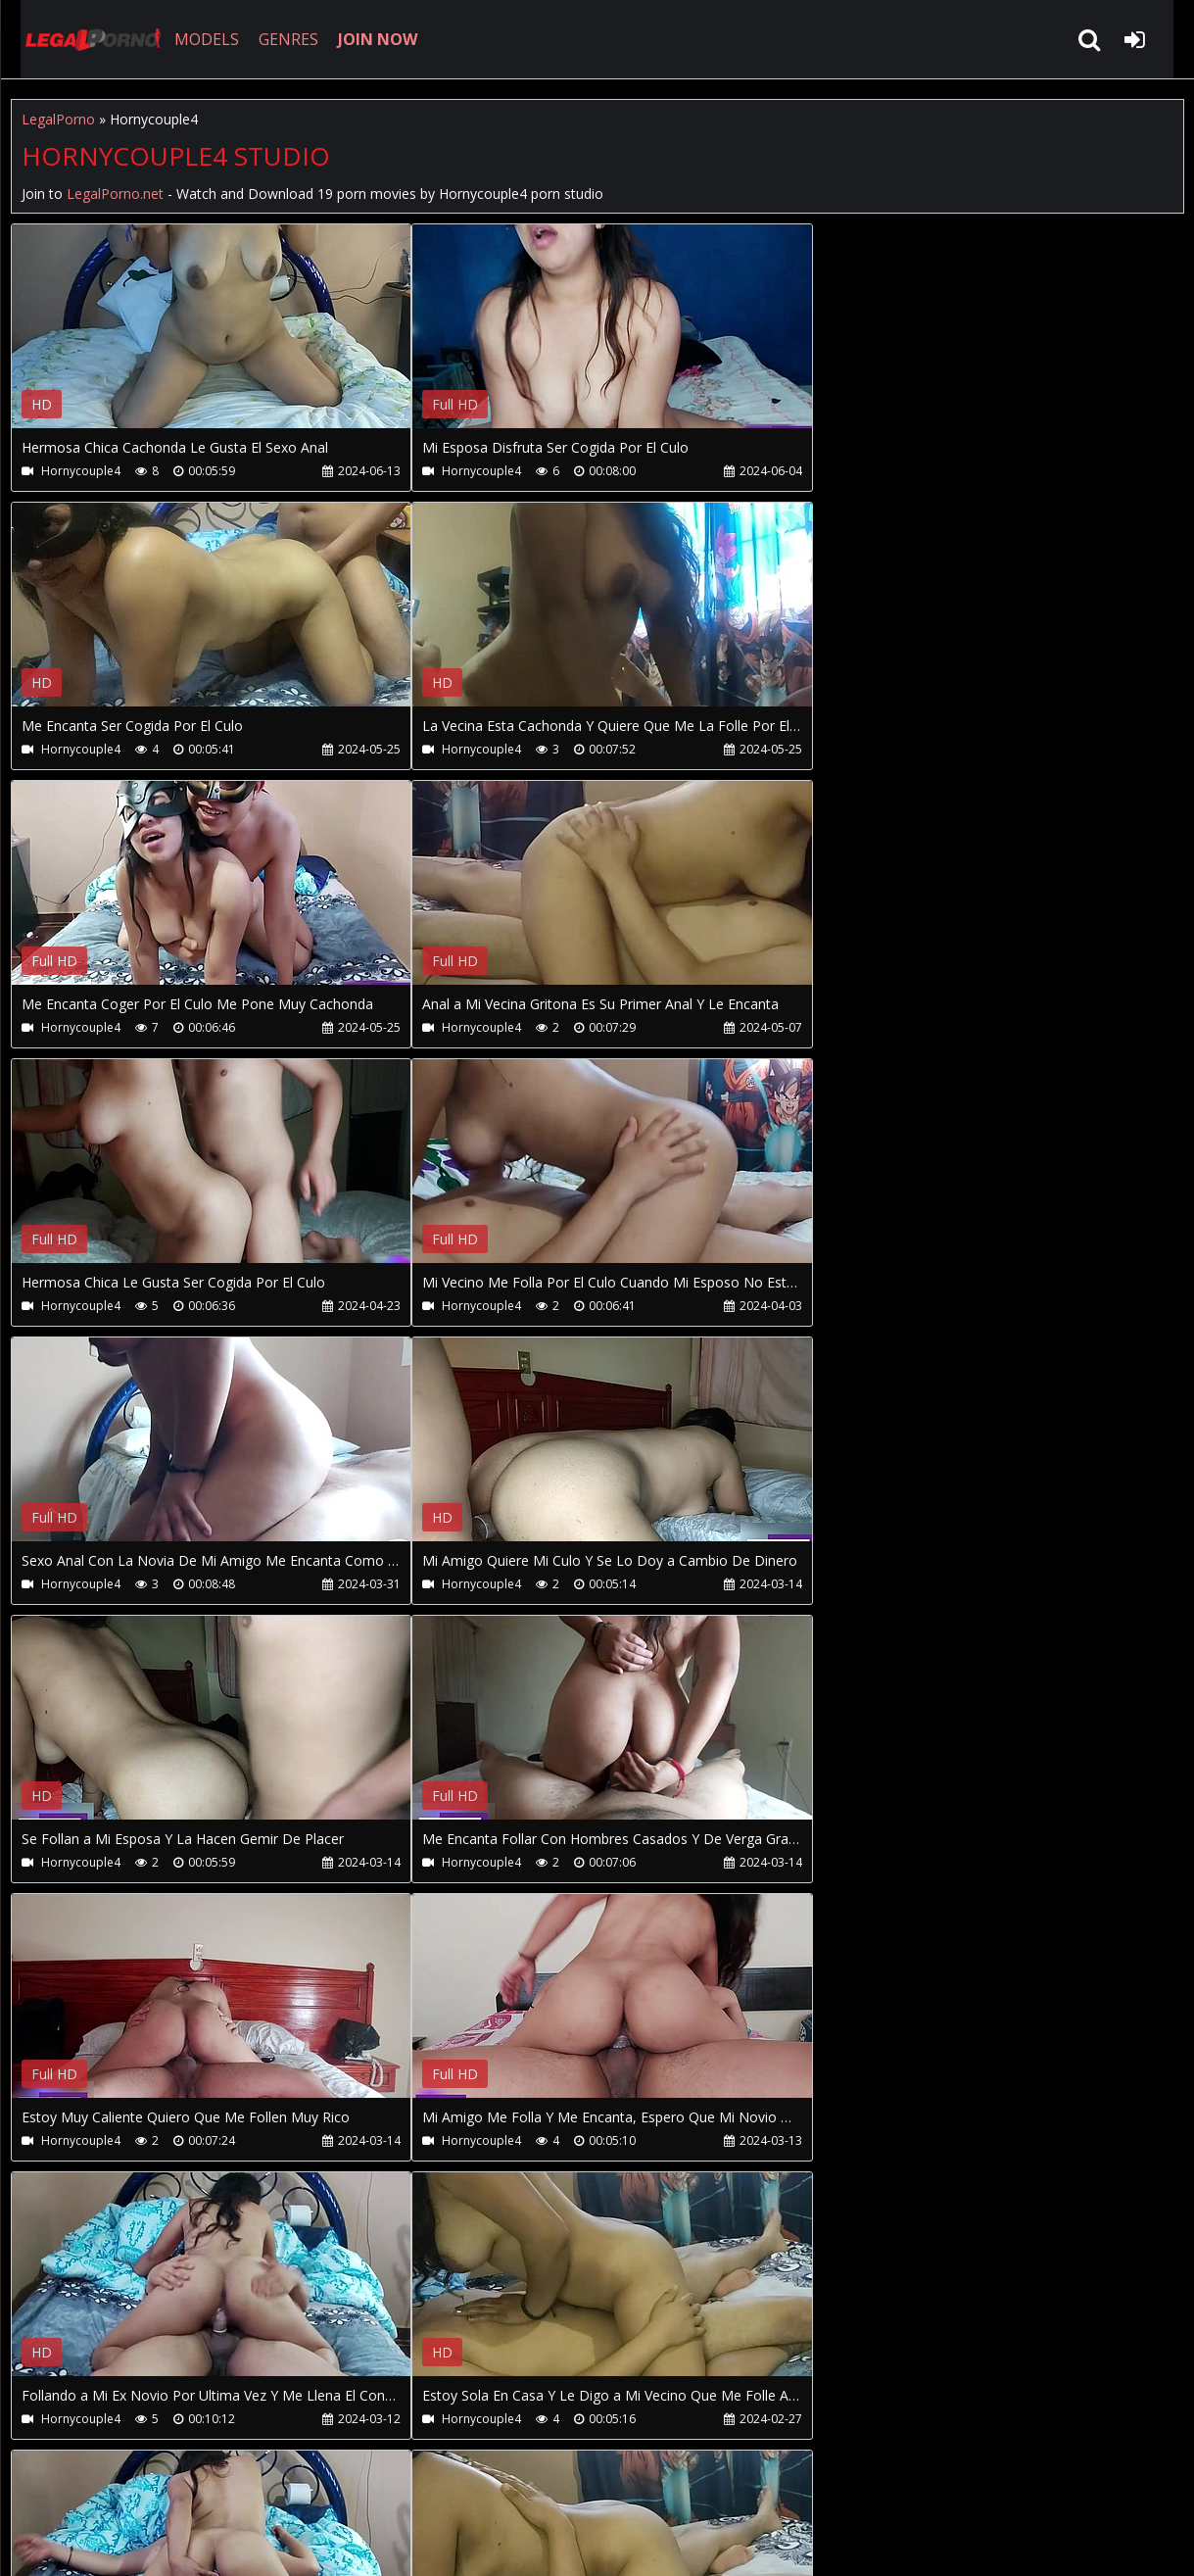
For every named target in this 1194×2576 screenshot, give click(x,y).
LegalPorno (58, 119)
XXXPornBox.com (566, 2483)
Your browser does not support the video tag (217, 340)
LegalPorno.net (79, 39)
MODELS (190, 39)
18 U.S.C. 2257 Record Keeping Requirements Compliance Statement (632, 2541)
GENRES (272, 39)
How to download (333, 2483)
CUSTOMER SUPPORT (169, 2483)
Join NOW (44, 2483)
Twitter (454, 2483)
